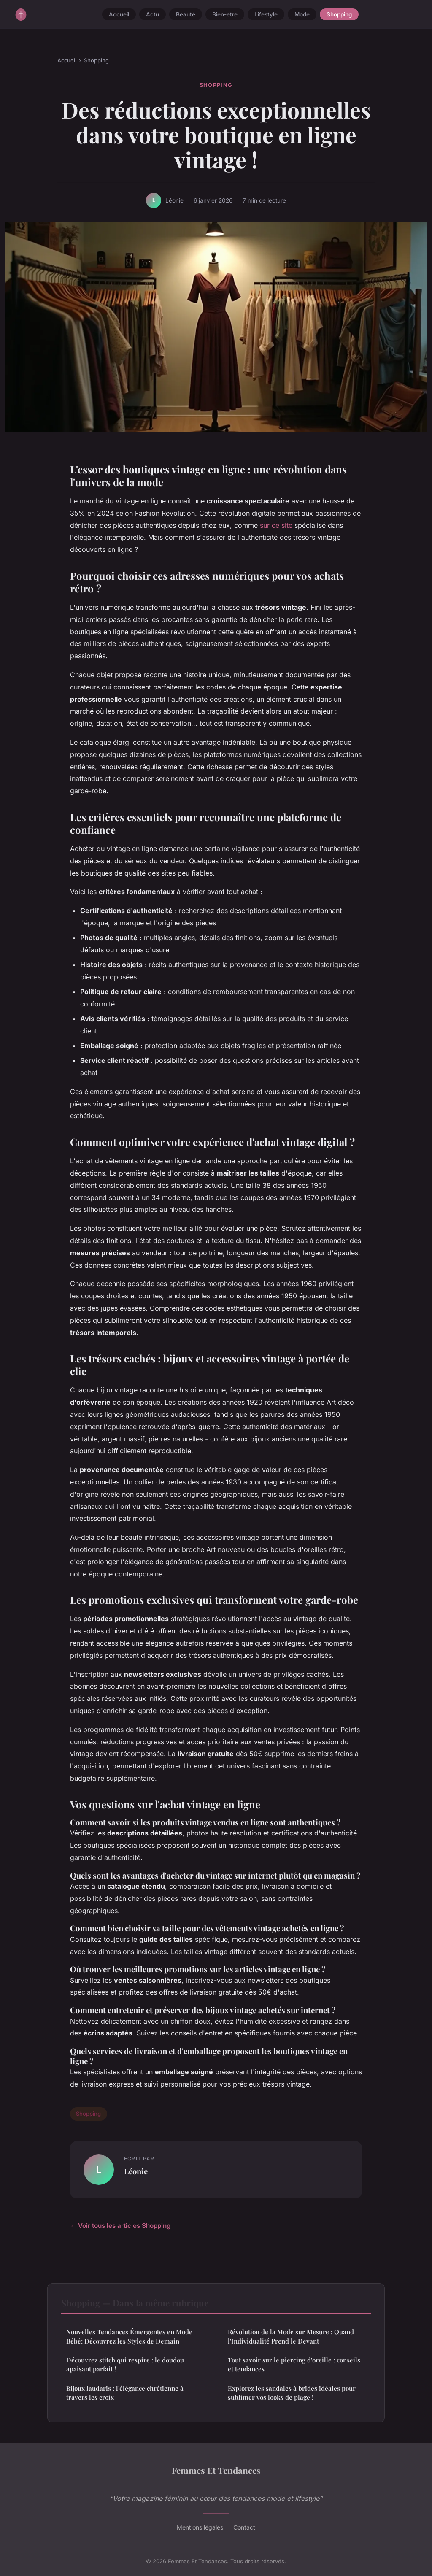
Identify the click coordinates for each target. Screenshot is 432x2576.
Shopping (339, 14)
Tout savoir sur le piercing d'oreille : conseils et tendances (294, 2364)
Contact (244, 2527)
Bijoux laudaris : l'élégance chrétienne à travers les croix (125, 2392)
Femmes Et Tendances (216, 2470)
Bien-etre (225, 14)
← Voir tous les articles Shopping (120, 2226)
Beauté (185, 14)
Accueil (119, 14)
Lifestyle (266, 14)
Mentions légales (200, 2527)
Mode (302, 14)
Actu (152, 14)
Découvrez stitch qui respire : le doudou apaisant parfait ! (125, 2364)
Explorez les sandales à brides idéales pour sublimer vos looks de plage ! (292, 2392)
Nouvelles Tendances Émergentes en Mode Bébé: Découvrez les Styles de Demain (129, 2336)
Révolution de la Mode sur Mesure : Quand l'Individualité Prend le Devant (291, 2336)
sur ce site (276, 525)
